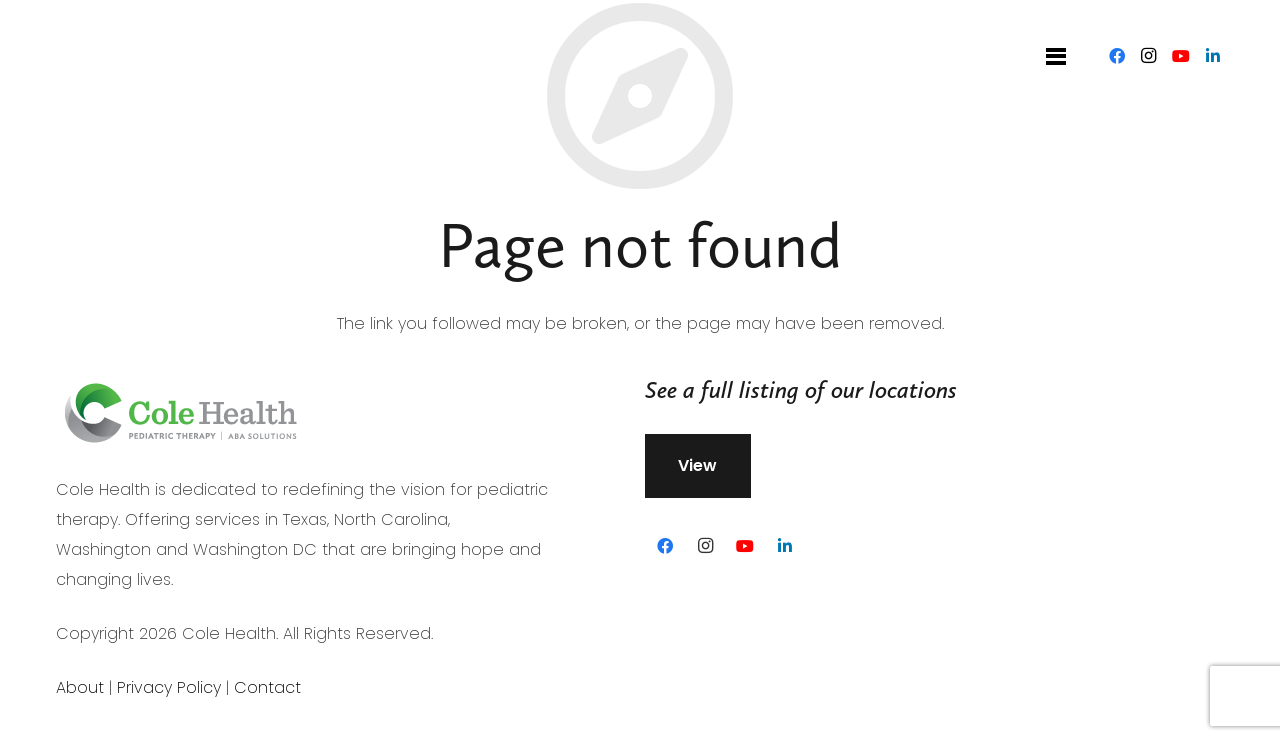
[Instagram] (1149, 56)
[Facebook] (1117, 56)
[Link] (110, 56)
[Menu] (1056, 56)
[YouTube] (1181, 56)
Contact (267, 687)
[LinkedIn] (1213, 56)
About (80, 687)
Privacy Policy (169, 687)
